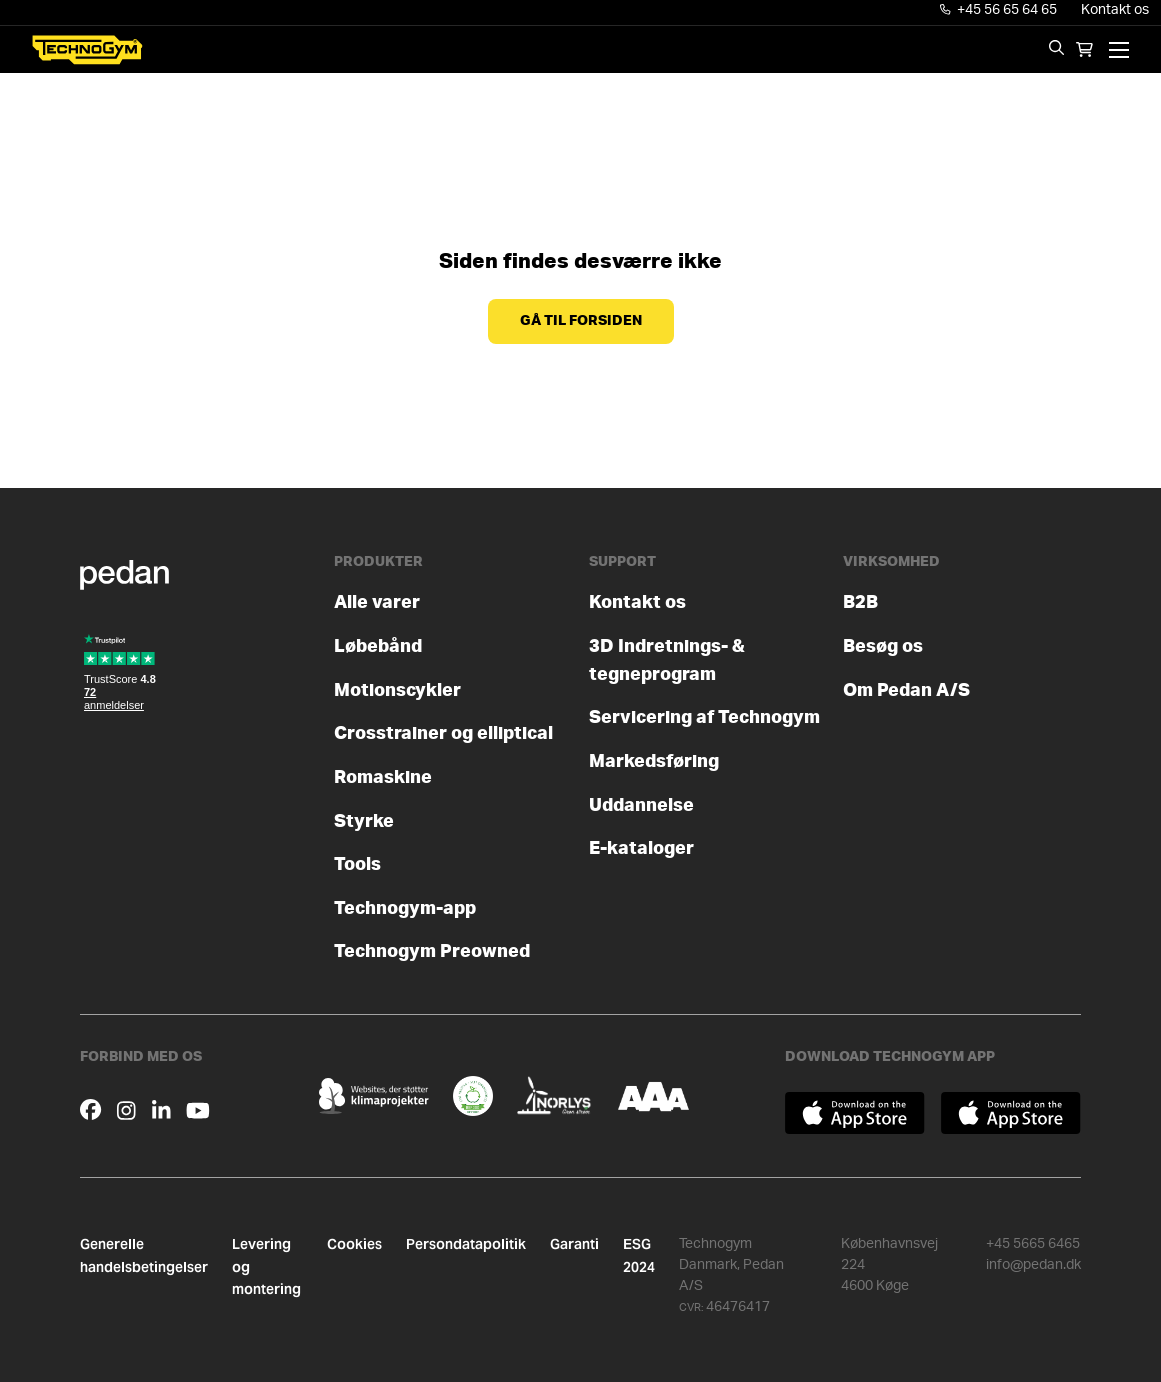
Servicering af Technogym (704, 717)
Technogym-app (405, 908)
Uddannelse (641, 805)
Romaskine (383, 777)
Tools (357, 864)
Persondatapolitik (466, 1244)
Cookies (354, 1244)
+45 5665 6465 (1033, 1244)
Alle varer (377, 602)
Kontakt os (1115, 10)
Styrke (364, 821)
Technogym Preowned (432, 951)
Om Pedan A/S (906, 690)
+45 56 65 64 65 (999, 10)
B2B (860, 602)
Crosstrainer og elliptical (443, 733)
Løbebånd (378, 646)
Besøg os (883, 646)
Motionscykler (397, 690)
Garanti (574, 1244)
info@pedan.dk (1033, 1265)
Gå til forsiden (581, 321)
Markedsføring (654, 761)
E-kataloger (641, 848)
